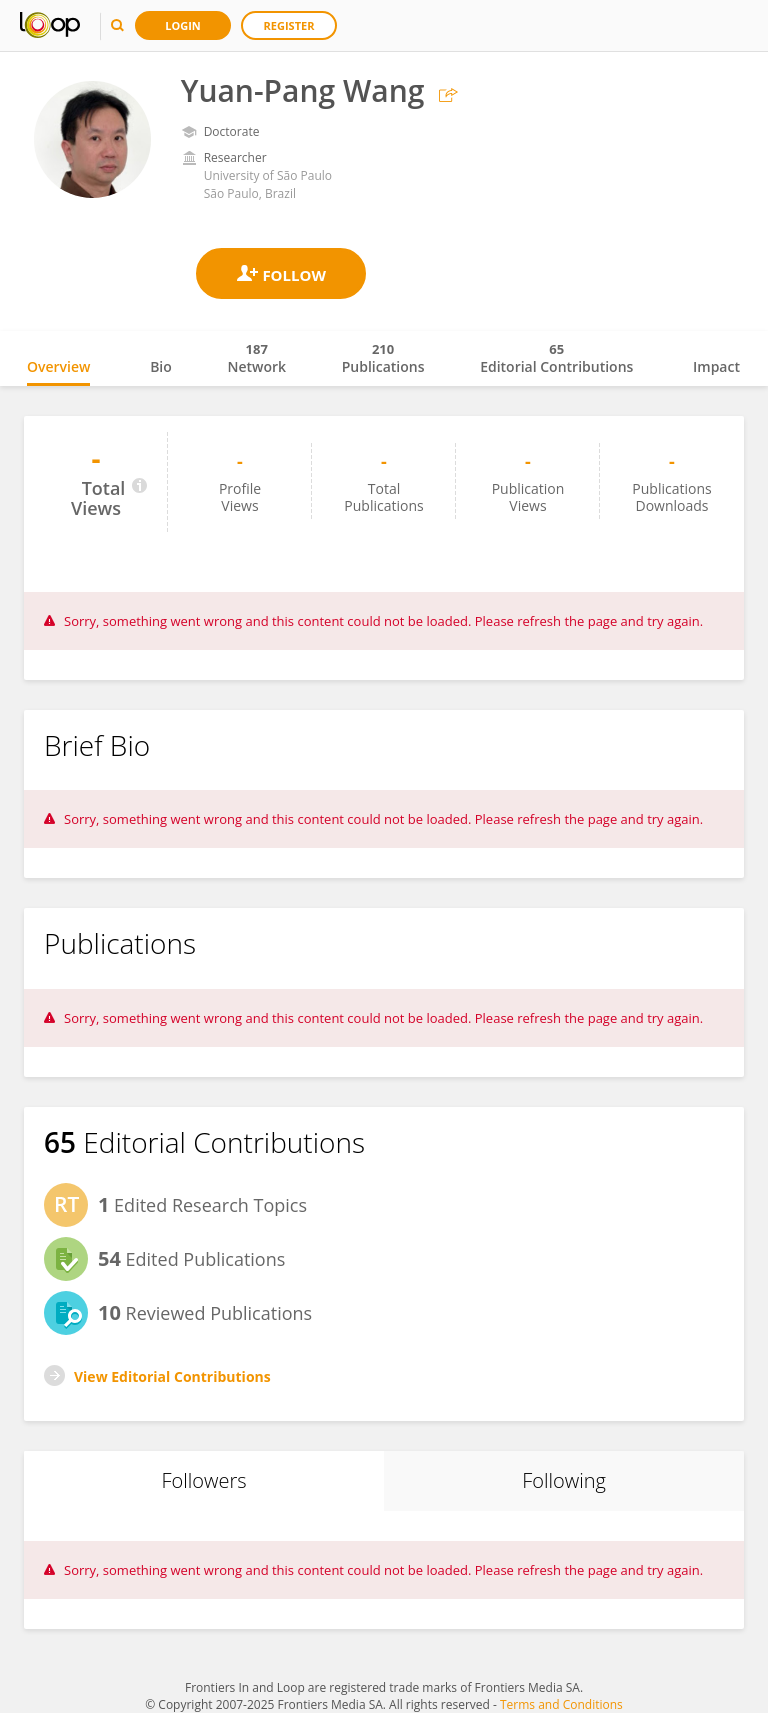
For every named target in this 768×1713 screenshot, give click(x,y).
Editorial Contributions (556, 358)
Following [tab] (564, 1480)
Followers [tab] (203, 1480)
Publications (383, 358)
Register (289, 25)
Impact (716, 366)
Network (256, 358)
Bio (161, 366)
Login (183, 25)
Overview (58, 366)
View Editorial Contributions (172, 1376)
